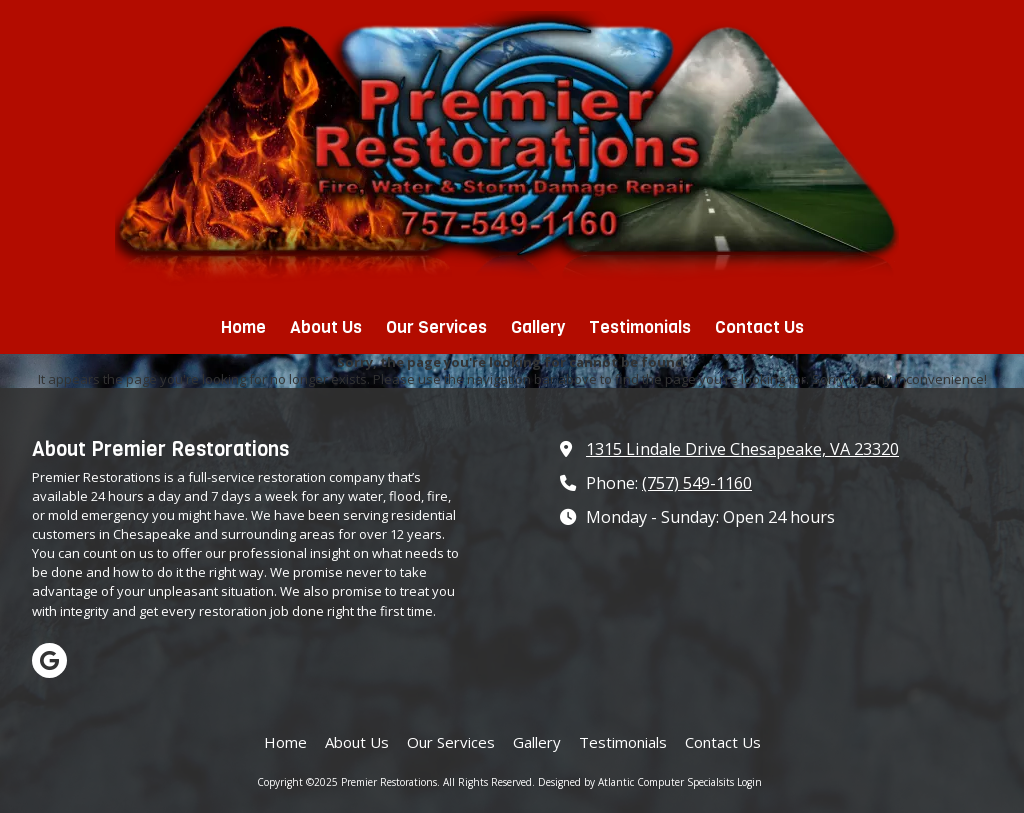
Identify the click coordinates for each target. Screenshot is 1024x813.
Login (749, 782)
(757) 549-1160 (697, 483)
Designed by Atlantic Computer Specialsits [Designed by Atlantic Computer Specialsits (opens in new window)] (636, 782)
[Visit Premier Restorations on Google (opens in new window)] (49, 660)
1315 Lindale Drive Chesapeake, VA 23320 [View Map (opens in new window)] (742, 449)
